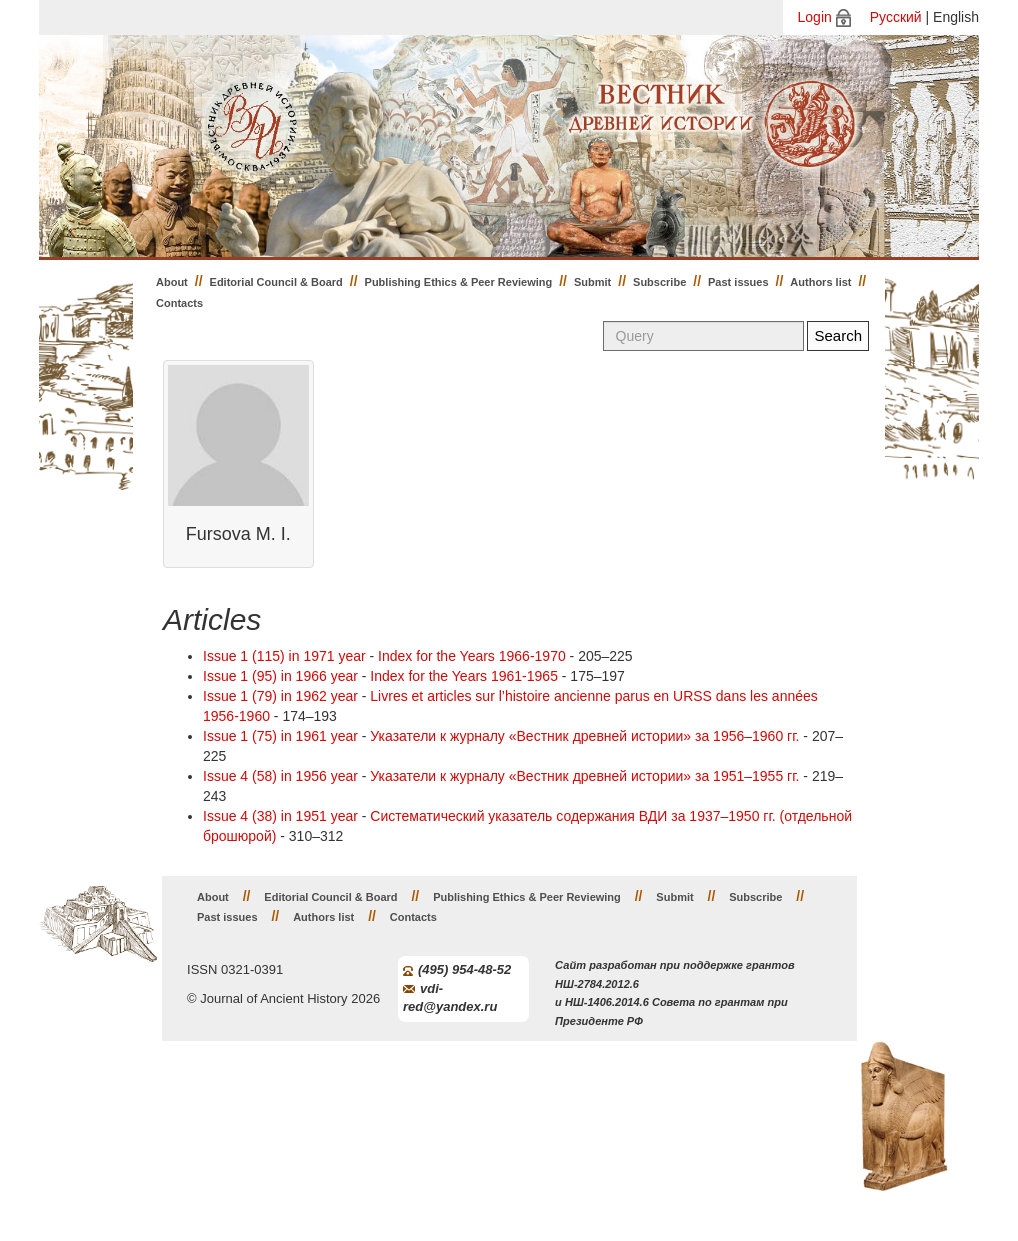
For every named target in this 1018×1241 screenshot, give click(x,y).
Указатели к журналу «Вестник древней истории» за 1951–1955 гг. (584, 776)
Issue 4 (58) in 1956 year (280, 776)
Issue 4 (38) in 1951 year (280, 816)
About (172, 282)
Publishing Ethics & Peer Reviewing (459, 282)
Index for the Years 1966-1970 (472, 656)
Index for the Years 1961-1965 (464, 676)
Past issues (738, 282)
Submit (592, 282)
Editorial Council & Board (276, 282)
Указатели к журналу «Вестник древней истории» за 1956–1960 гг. (584, 736)
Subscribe (659, 282)
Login (815, 17)
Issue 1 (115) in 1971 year (284, 656)
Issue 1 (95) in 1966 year (280, 676)
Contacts (179, 303)
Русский (896, 17)
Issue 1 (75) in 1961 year (280, 736)
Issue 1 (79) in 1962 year (280, 696)
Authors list (820, 282)
